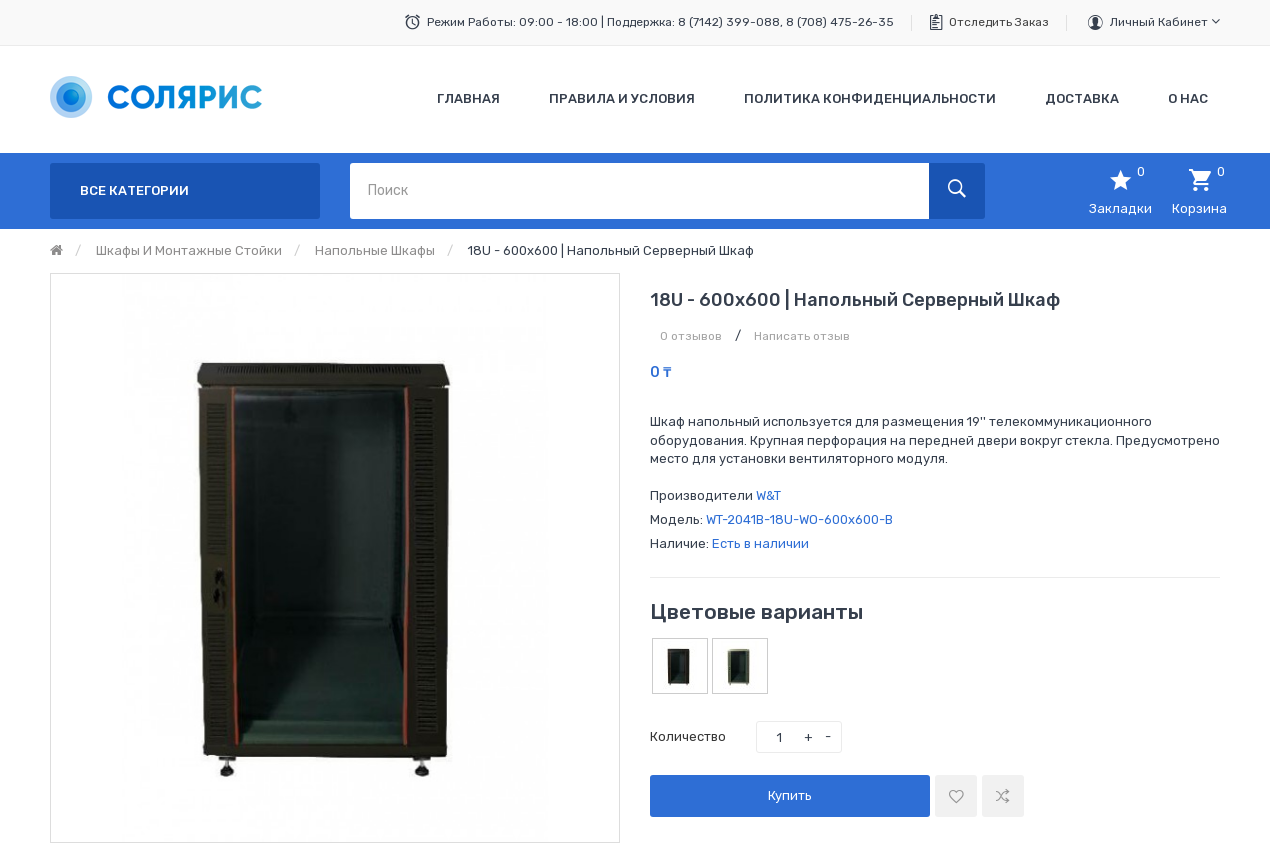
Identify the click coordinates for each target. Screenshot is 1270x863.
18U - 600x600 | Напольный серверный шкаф (611, 250)
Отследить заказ (999, 22)
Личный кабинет (1165, 21)
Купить (790, 795)
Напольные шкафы (375, 250)
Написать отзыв (802, 336)
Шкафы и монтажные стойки (189, 250)
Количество (688, 736)
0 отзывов (691, 336)
